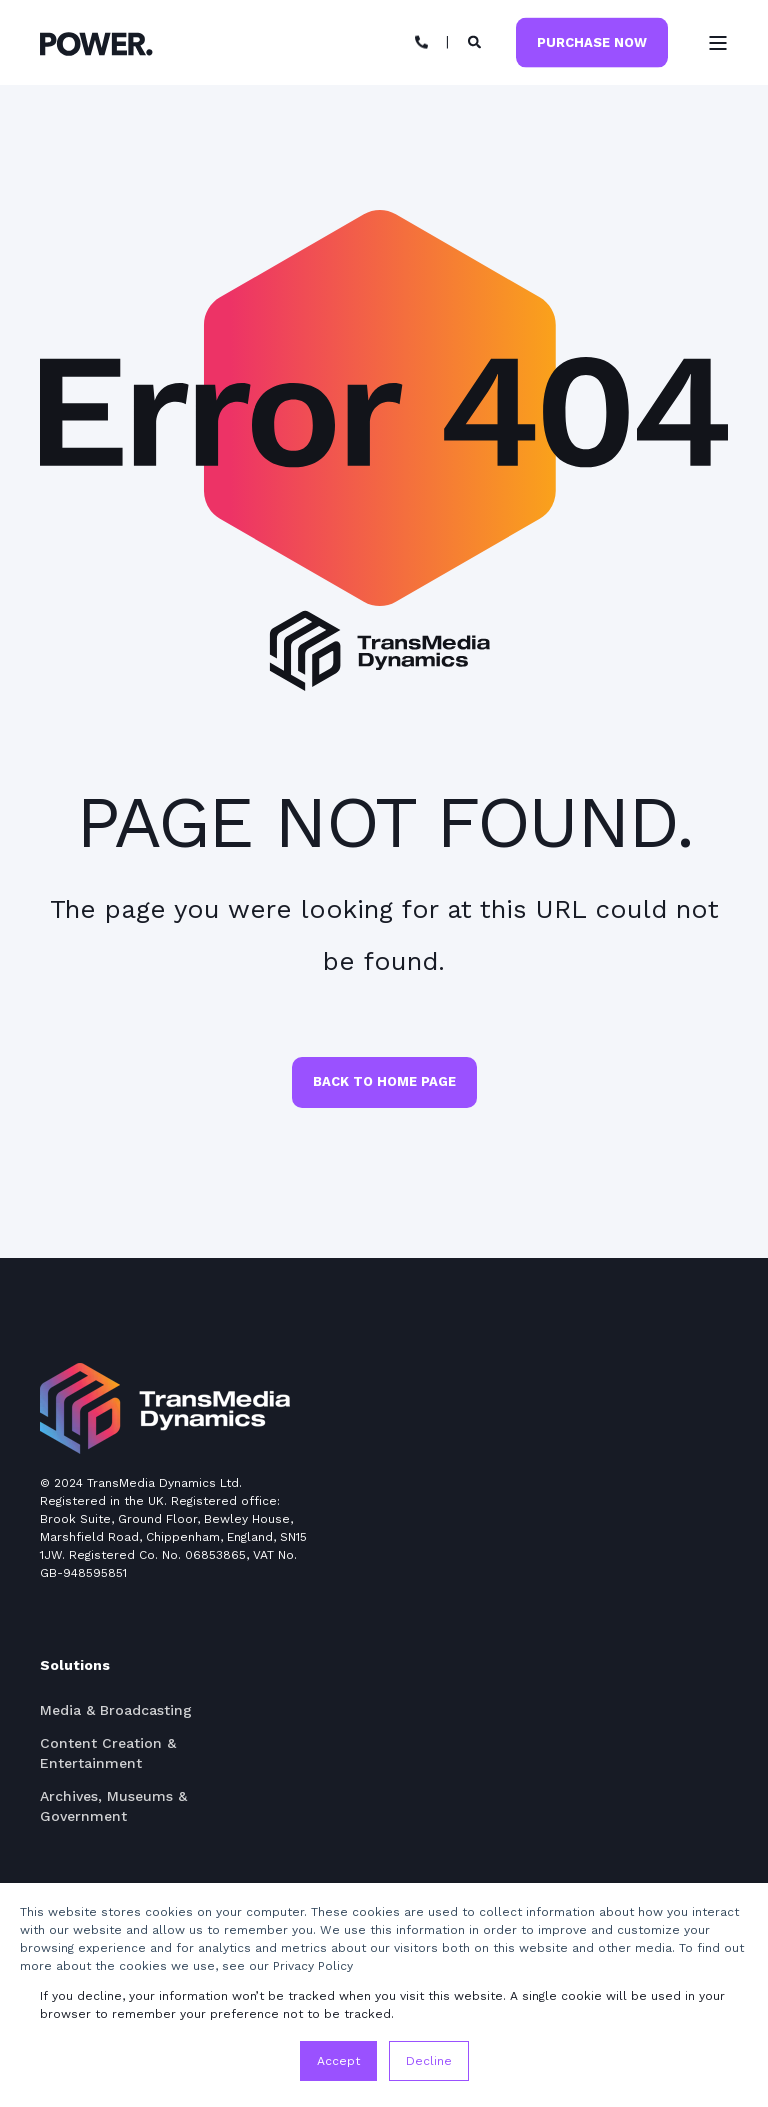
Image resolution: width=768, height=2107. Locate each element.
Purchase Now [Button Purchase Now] (592, 41)
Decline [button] (429, 2061)
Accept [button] (338, 2061)
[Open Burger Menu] (718, 43)
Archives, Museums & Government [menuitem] (113, 1806)
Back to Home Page (384, 1081)
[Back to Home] (96, 42)
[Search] (477, 41)
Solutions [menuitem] (75, 1665)
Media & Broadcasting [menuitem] (116, 1710)
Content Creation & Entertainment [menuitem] (108, 1753)
